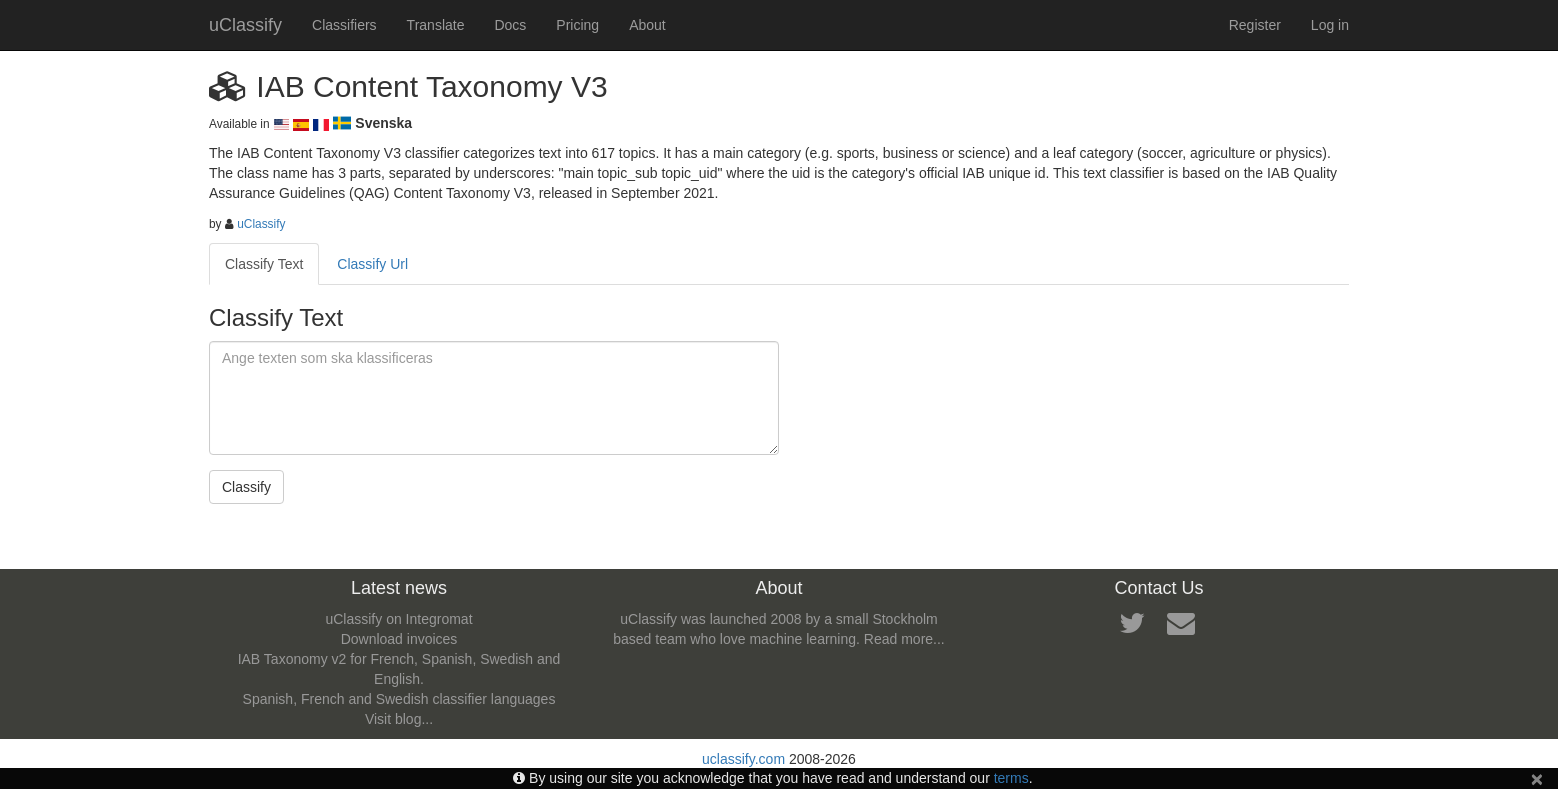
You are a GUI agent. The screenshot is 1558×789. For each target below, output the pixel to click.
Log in (1330, 25)
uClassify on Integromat (398, 619)
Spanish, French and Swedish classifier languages (399, 699)
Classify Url (372, 264)
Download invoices (399, 639)
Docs (510, 25)
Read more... (904, 639)
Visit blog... (399, 719)
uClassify (245, 25)
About (647, 25)
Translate (436, 25)
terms (1011, 778)
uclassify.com (743, 759)
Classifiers (344, 25)
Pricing (577, 25)
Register (1255, 25)
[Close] (1537, 778)
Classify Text (264, 264)
